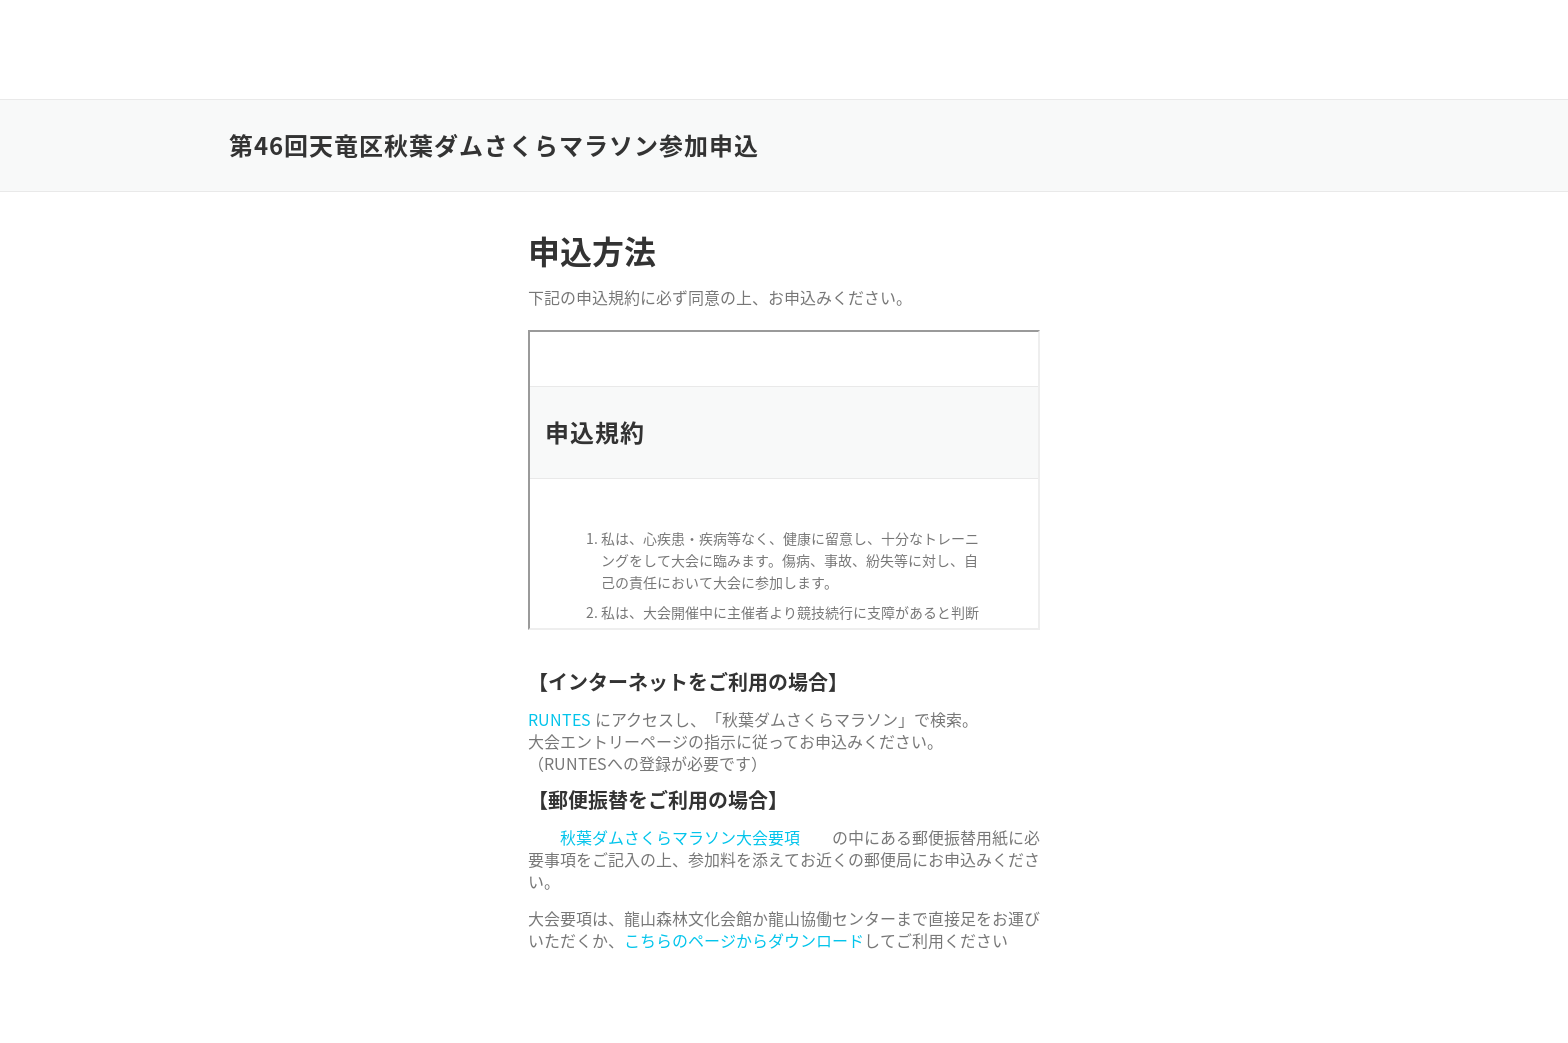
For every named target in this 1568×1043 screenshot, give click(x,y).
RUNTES (559, 719)
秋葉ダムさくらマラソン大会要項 (680, 837)
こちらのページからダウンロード (744, 940)
